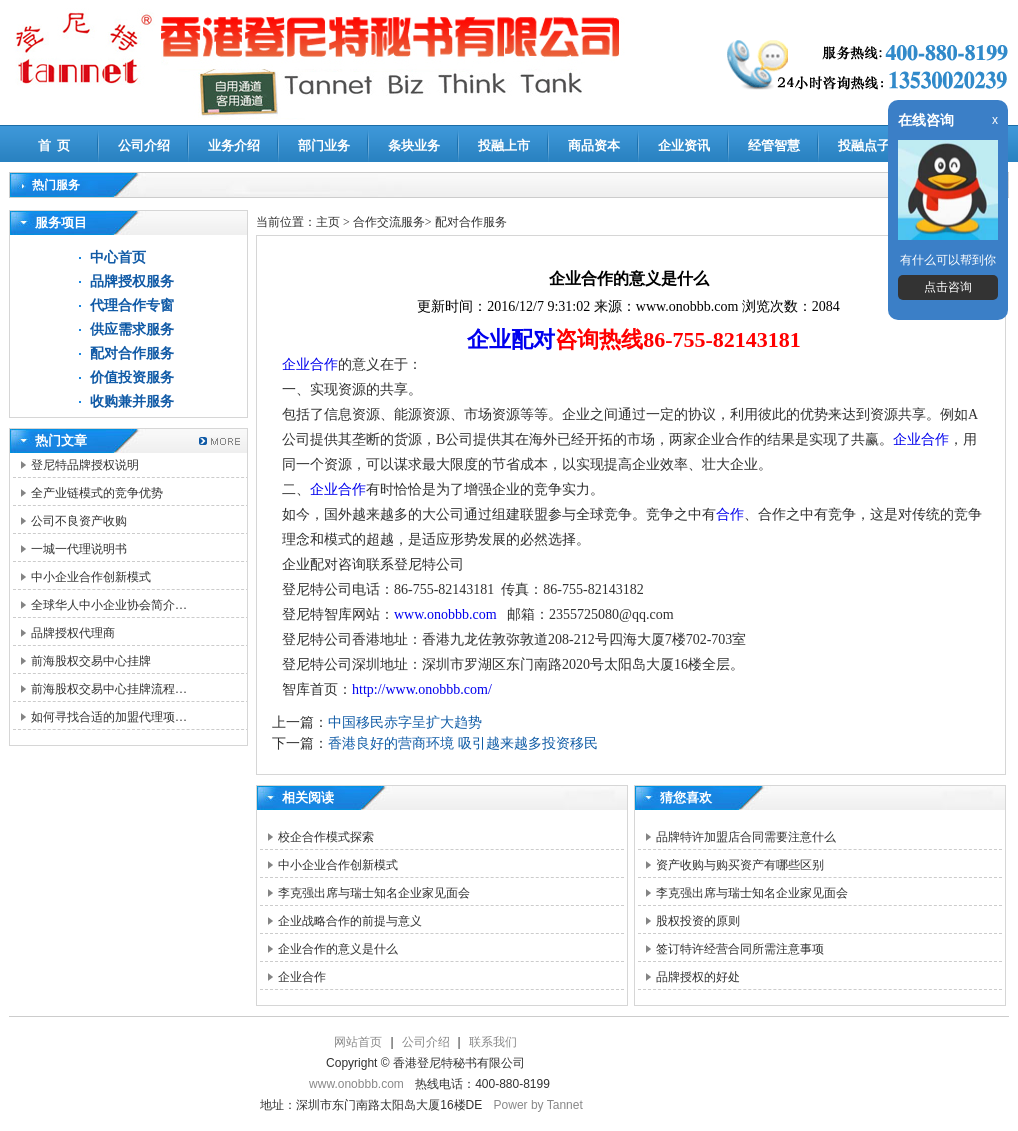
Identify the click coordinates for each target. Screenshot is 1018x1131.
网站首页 (358, 1042)
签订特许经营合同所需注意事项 (740, 949)
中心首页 (118, 257)
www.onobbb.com (445, 614)
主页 (328, 222)
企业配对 (511, 339)
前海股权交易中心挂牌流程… (109, 689)
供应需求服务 (132, 329)
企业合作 (310, 364)
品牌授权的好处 (698, 977)
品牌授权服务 (132, 281)
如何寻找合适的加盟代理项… (109, 717)
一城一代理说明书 (79, 549)
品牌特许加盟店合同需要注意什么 (746, 837)
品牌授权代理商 (73, 633)
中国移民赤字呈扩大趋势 (405, 722)
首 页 (54, 145)
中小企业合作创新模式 (91, 577)
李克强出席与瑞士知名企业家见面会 (374, 893)
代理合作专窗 (132, 305)
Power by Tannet (538, 1105)
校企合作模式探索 (326, 837)
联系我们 (493, 1042)
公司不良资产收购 (79, 521)
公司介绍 (144, 145)
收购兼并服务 (132, 401)
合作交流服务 (389, 222)
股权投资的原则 (698, 921)
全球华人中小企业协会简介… (109, 605)
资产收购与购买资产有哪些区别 (740, 865)
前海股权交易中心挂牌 (91, 661)
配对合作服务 (132, 353)
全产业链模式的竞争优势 (97, 493)
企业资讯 (684, 145)
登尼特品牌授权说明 (85, 465)
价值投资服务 (132, 377)
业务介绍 (234, 145)
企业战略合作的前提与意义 (350, 921)
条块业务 (414, 145)
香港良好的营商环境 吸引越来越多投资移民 (463, 743)
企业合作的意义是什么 (338, 949)
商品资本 (594, 145)
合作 (730, 514)
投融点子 (864, 145)
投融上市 (504, 145)
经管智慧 (774, 145)
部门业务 (324, 145)
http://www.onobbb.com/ (422, 689)
